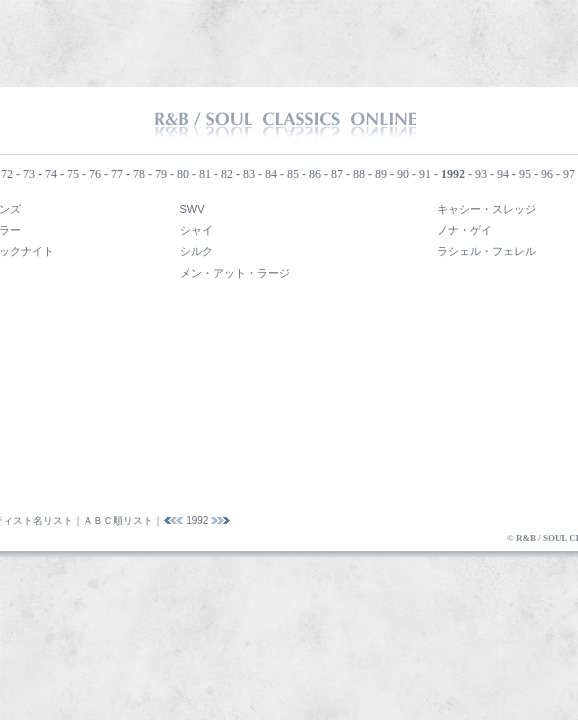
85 (293, 174)
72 (7, 174)
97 (569, 174)
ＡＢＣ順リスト (118, 520)
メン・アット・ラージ (235, 273)
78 (139, 174)
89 (381, 174)
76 (95, 174)
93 (481, 174)
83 (249, 174)
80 (183, 174)
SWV (192, 209)
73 (29, 174)
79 (161, 174)
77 (117, 174)
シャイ (196, 230)
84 (271, 174)
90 (403, 174)
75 (73, 174)
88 (359, 174)
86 (315, 174)
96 (547, 174)
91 (425, 174)
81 (205, 174)
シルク (196, 251)
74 (51, 174)
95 (525, 174)
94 (503, 174)
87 (337, 174)
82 (227, 174)
